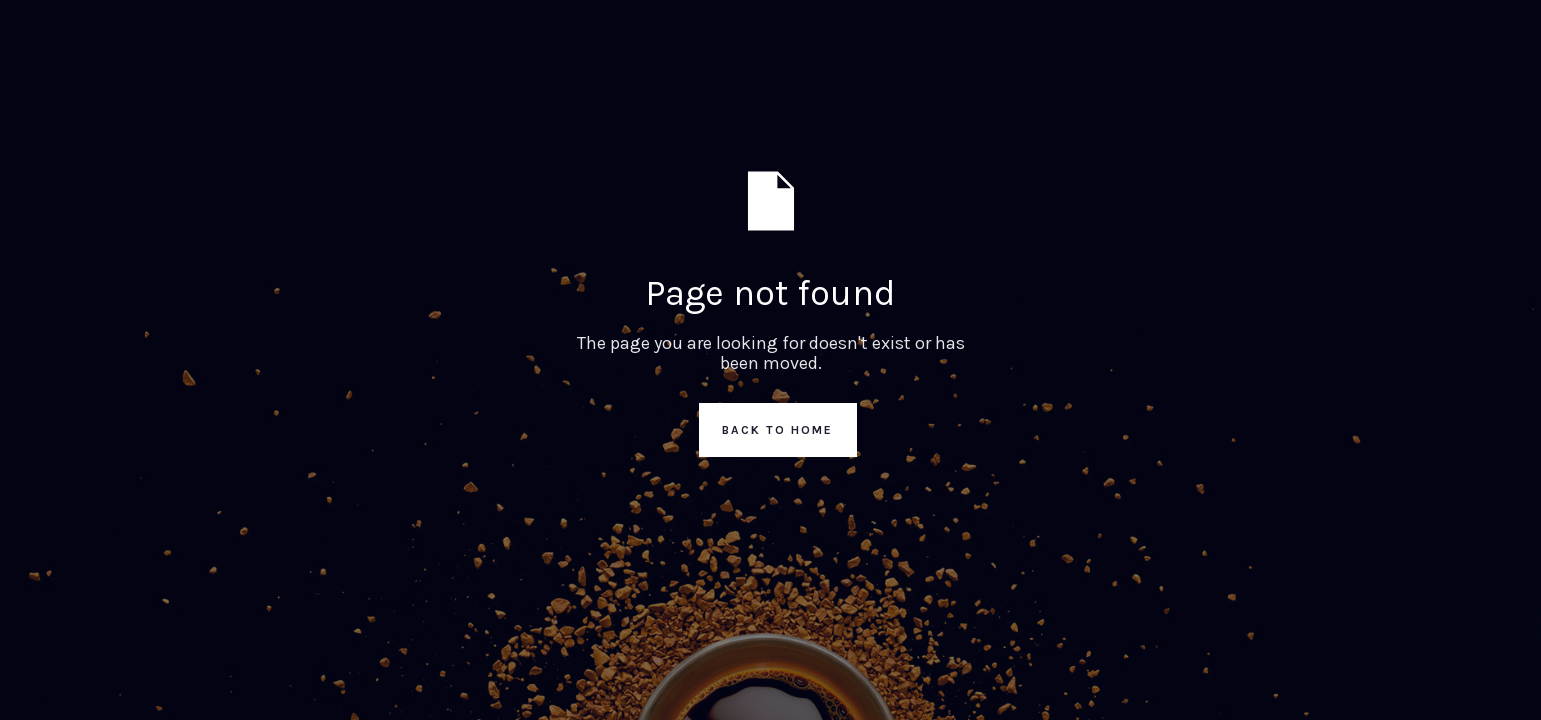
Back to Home (777, 430)
